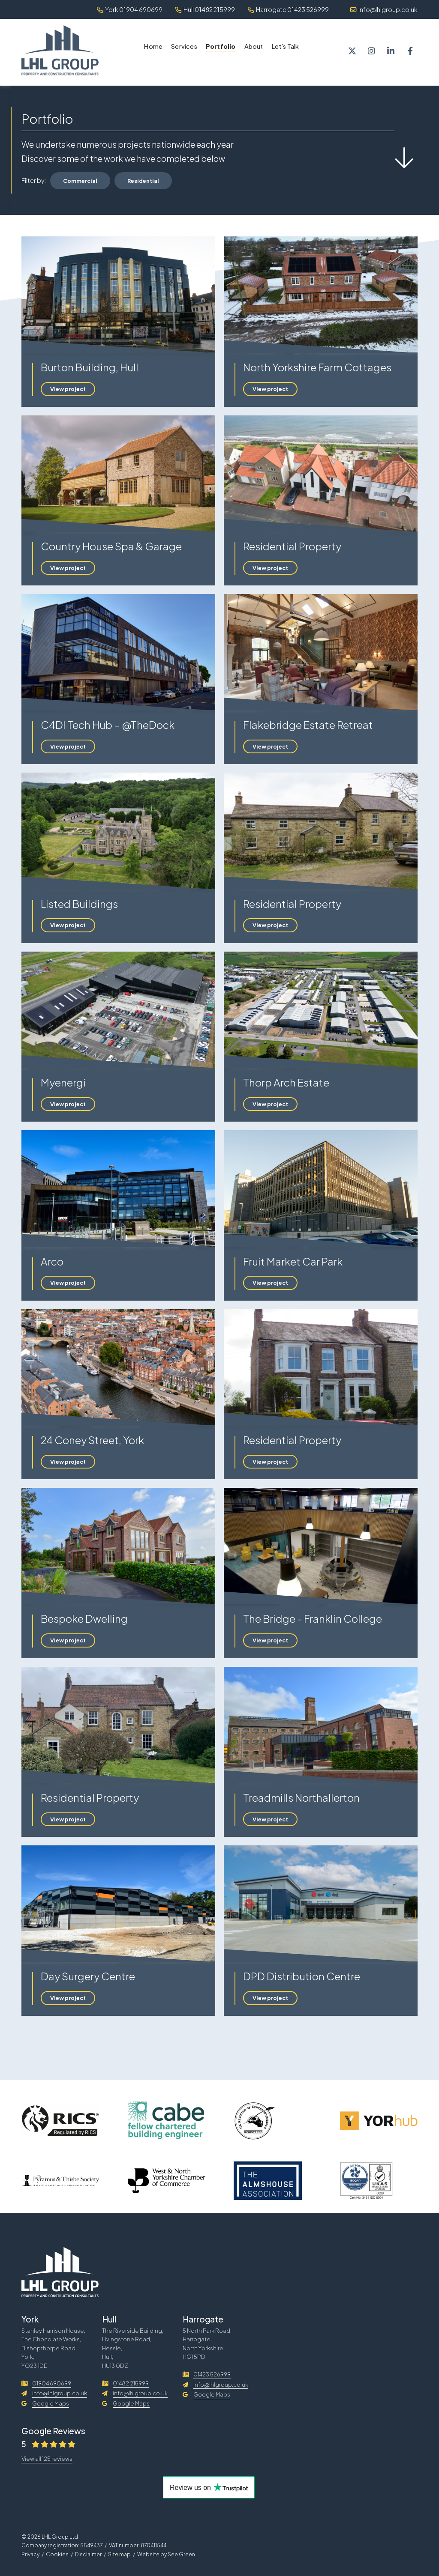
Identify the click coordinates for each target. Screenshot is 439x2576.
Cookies (57, 2554)
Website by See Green (166, 2554)
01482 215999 (125, 2383)
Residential (143, 180)
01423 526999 (207, 2374)
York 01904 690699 (129, 9)
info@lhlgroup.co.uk (384, 9)
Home (153, 46)
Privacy (30, 2554)
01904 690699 (46, 2383)
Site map (119, 2554)
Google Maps (45, 2403)
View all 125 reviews (46, 2458)
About (253, 46)
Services (184, 46)
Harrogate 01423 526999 (288, 9)
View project (68, 388)
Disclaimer (88, 2554)
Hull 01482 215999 (205, 9)
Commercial (80, 180)
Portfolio (221, 46)
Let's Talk (285, 46)
